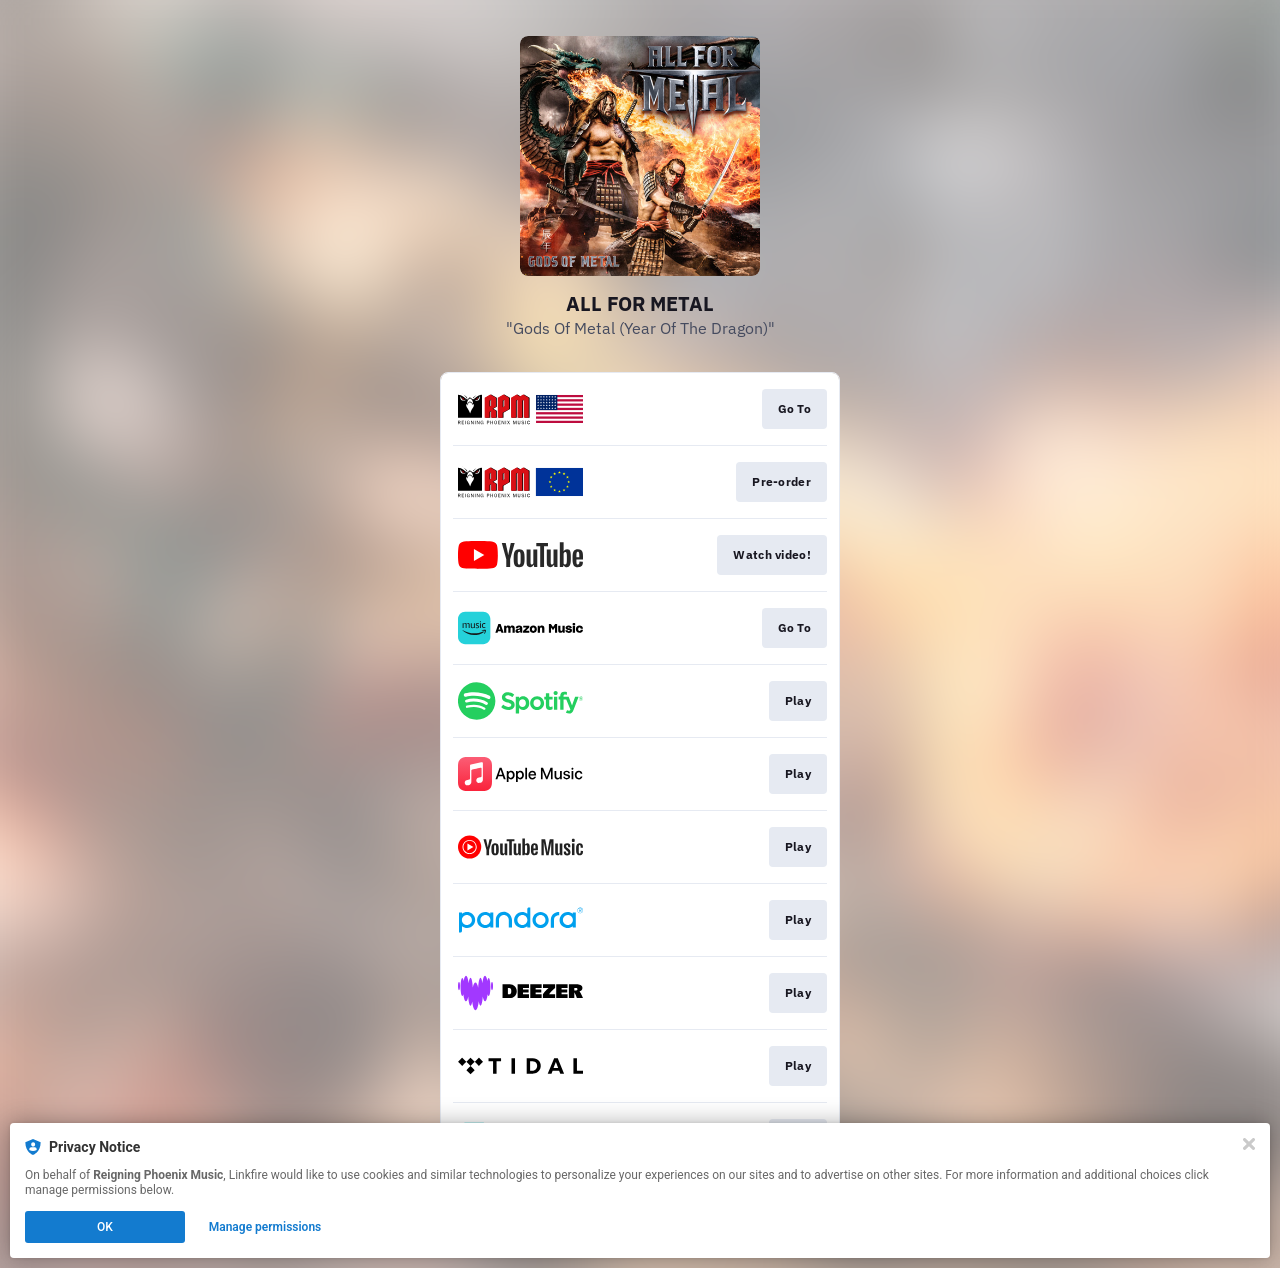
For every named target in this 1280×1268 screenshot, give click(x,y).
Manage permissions (265, 1227)
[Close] (1249, 1144)
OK (105, 1227)
